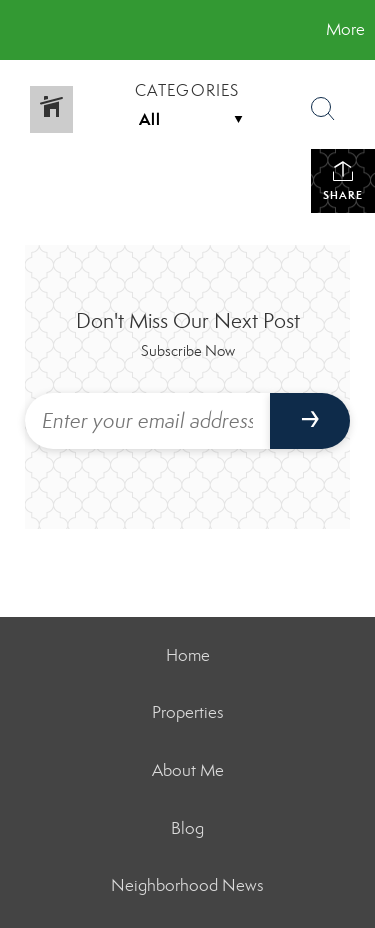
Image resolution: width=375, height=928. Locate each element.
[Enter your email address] (147, 421)
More (345, 29)
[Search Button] (323, 109)
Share (343, 180)
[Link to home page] (18, 30)
